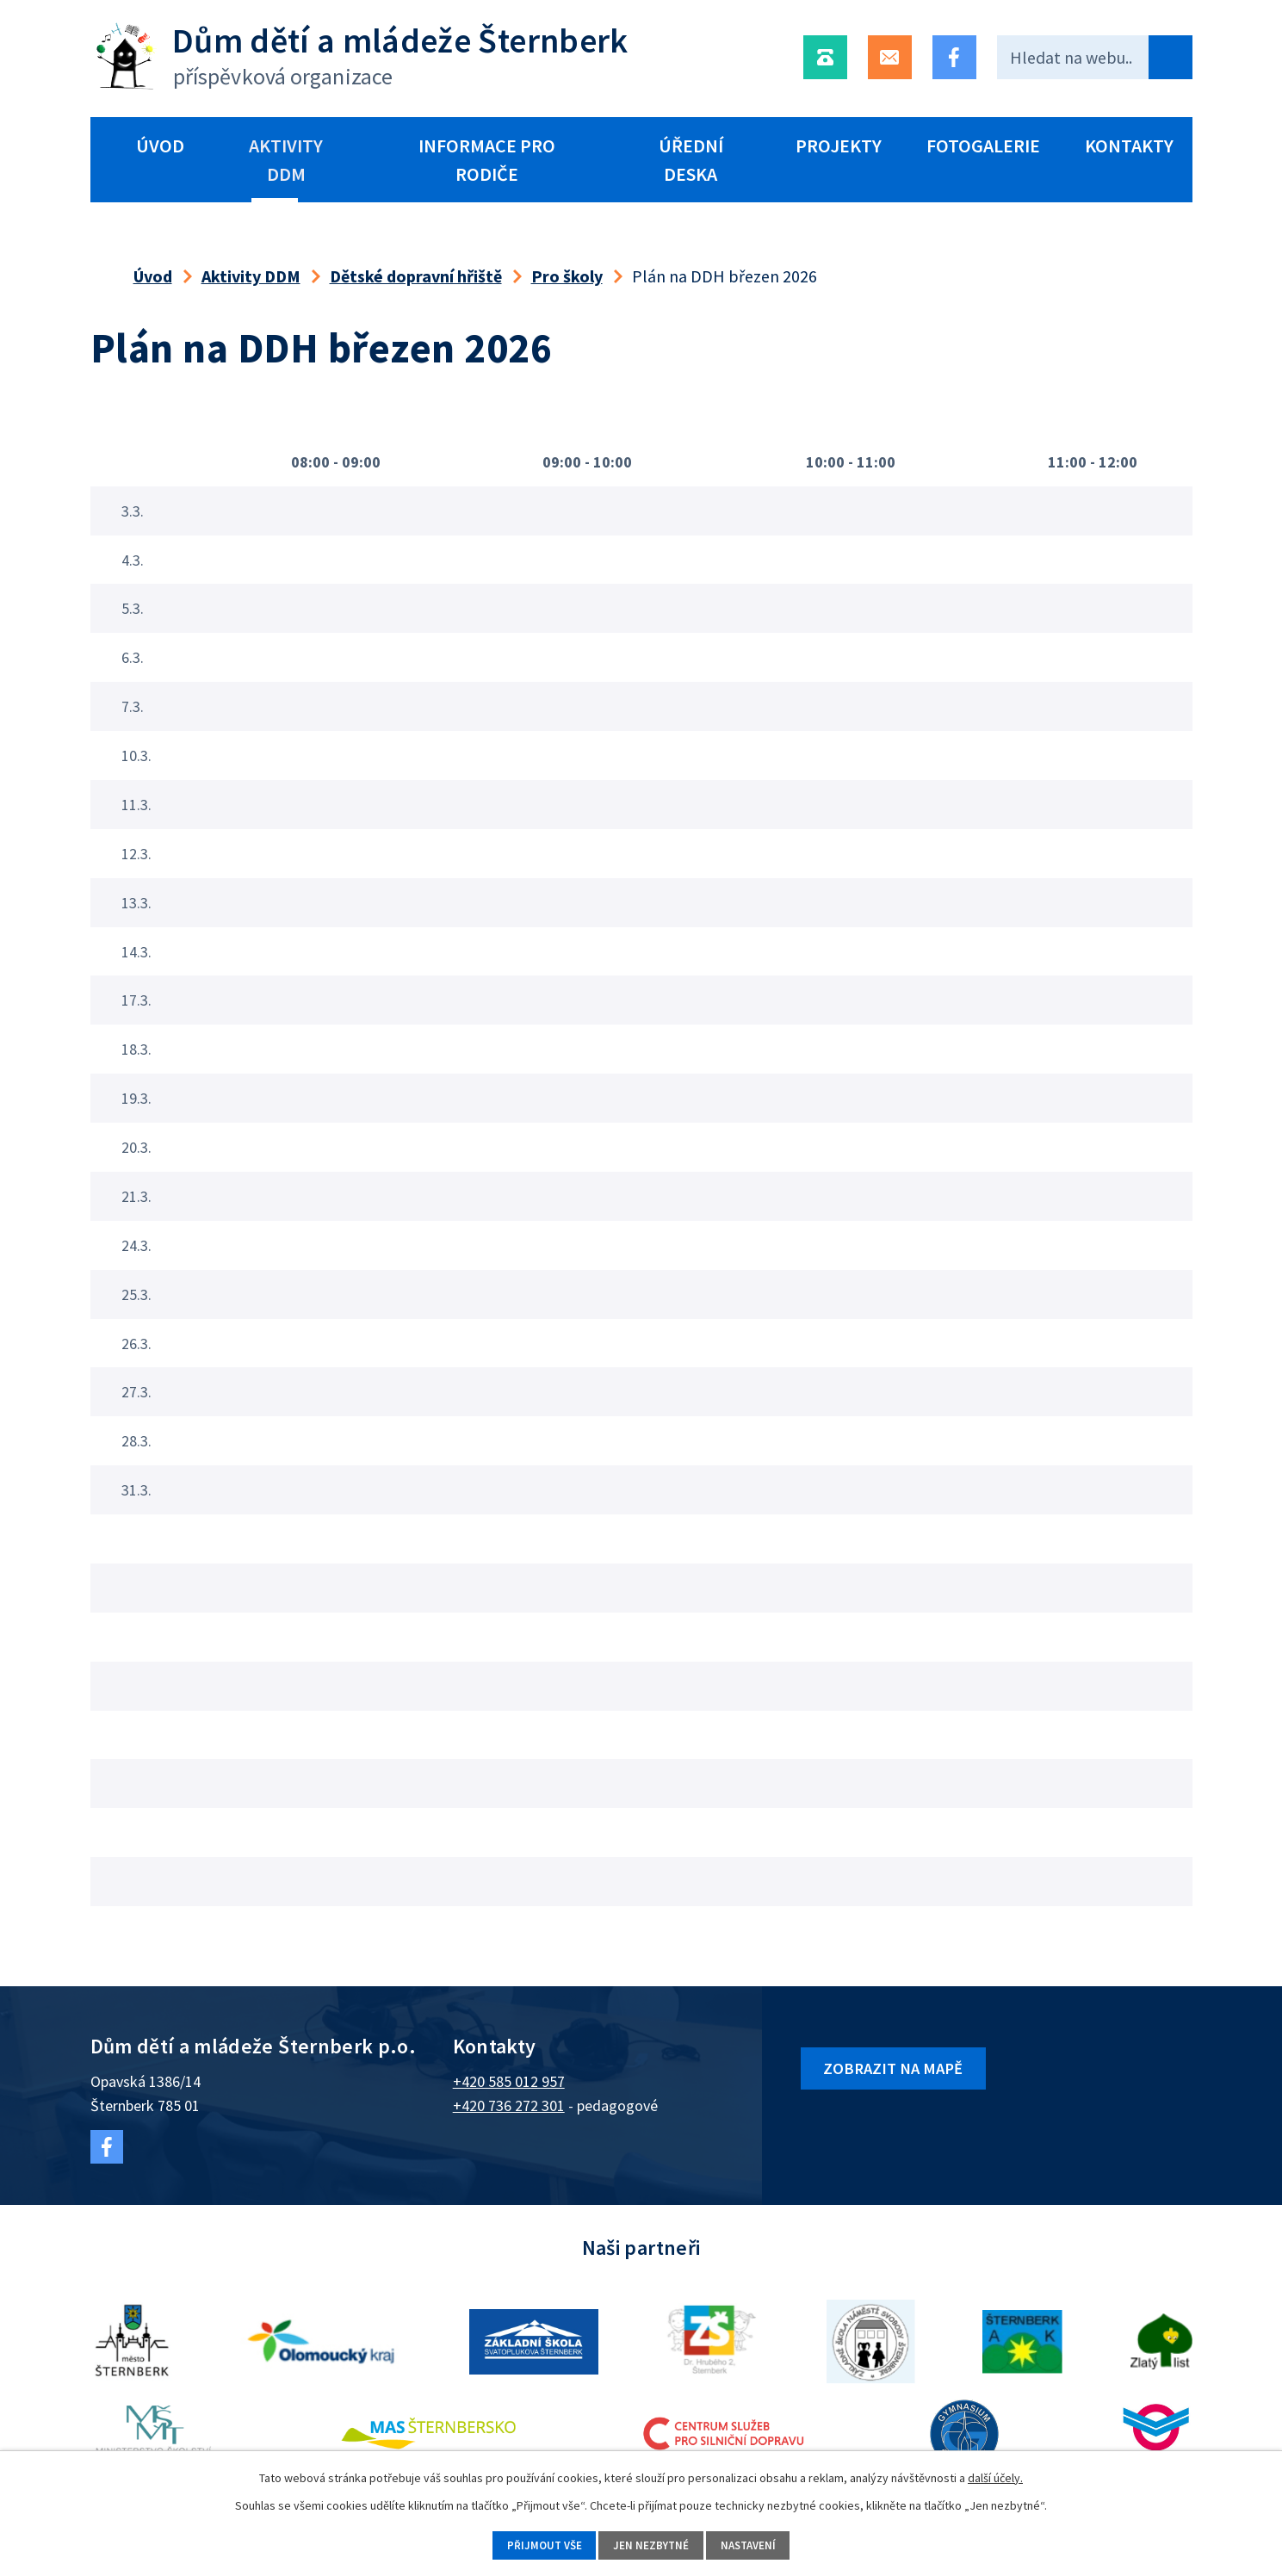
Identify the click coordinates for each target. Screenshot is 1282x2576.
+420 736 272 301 (509, 2105)
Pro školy (567, 276)
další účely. (995, 2475)
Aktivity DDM (286, 159)
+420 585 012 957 (509, 2081)
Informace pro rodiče (486, 159)
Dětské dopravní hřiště (416, 276)
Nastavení (758, 2544)
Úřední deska (691, 159)
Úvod (160, 145)
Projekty (839, 145)
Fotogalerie (983, 145)
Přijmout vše (534, 2544)
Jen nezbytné (651, 2544)
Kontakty (1129, 145)
